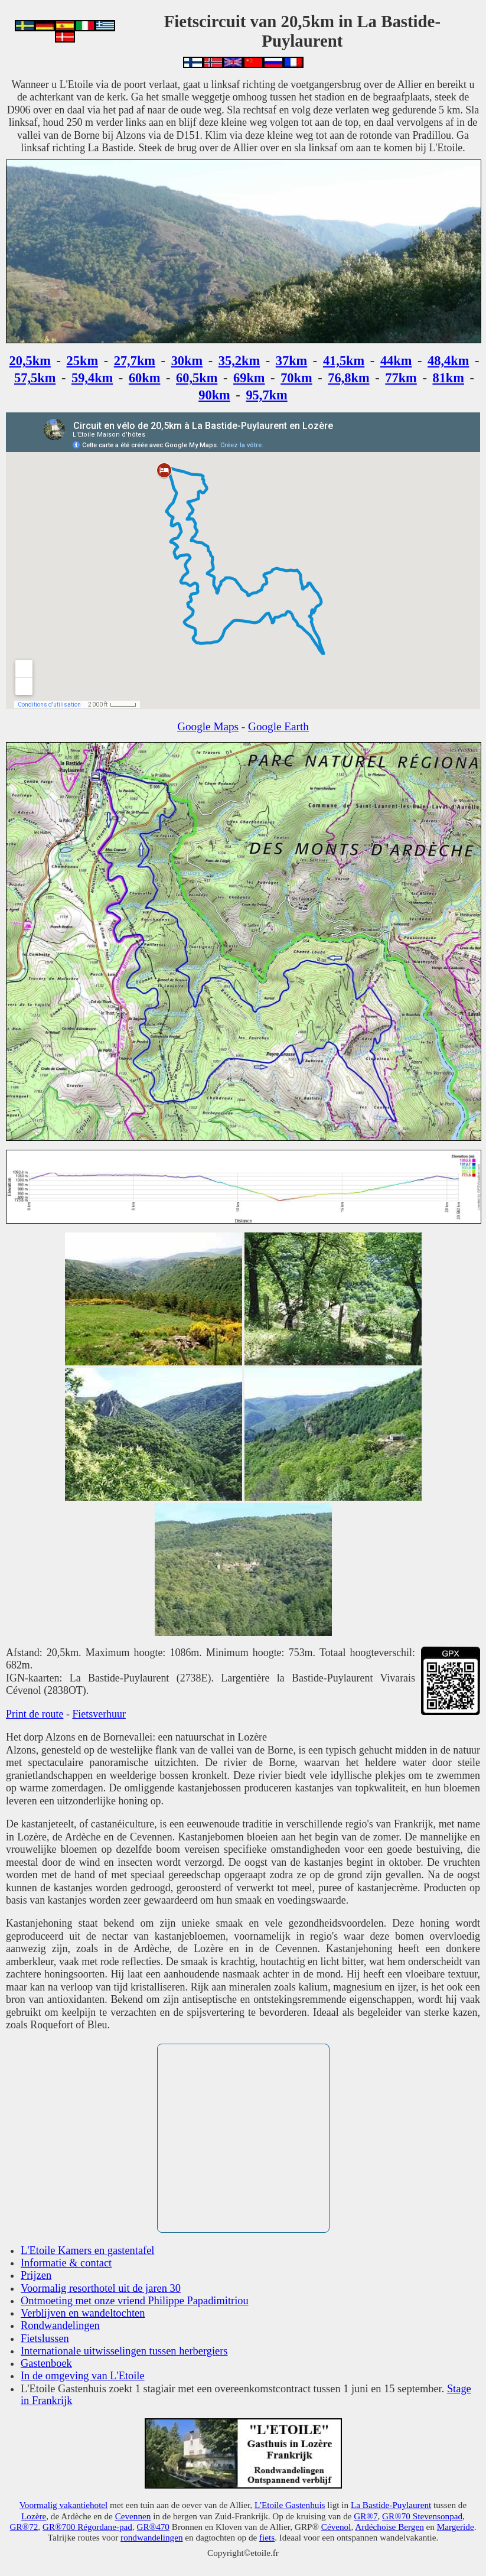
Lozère (33, 2516)
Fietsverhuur (99, 1714)
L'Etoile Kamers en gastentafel (87, 2250)
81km (448, 377)
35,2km (239, 360)
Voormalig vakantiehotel (63, 2505)
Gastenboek (46, 2363)
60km (145, 377)
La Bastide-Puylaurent (391, 2505)
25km (83, 360)
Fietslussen (45, 2338)
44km (396, 360)
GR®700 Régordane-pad (87, 2527)
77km (401, 377)
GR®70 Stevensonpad (422, 2516)
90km (214, 395)
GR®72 (24, 2527)
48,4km (448, 360)
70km (296, 377)
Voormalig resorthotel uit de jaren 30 (101, 2288)
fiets (267, 2537)
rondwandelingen (151, 2537)
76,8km (348, 377)
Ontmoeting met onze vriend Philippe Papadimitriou (135, 2301)
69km (249, 377)
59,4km (92, 377)
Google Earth (278, 726)
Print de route (34, 1714)
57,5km (35, 377)
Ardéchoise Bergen (389, 2527)
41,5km (343, 360)
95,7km (266, 395)
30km (187, 360)
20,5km (30, 360)
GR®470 (153, 2527)
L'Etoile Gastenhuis (290, 2505)
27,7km (134, 360)
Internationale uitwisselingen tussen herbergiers (124, 2351)
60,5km (196, 377)
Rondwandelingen (60, 2325)
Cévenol (336, 2527)
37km (292, 360)
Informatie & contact (66, 2263)
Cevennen (133, 2516)
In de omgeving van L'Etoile (83, 2376)
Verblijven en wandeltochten (83, 2313)
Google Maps (208, 726)
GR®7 (365, 2516)
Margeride (455, 2527)
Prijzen (36, 2275)
